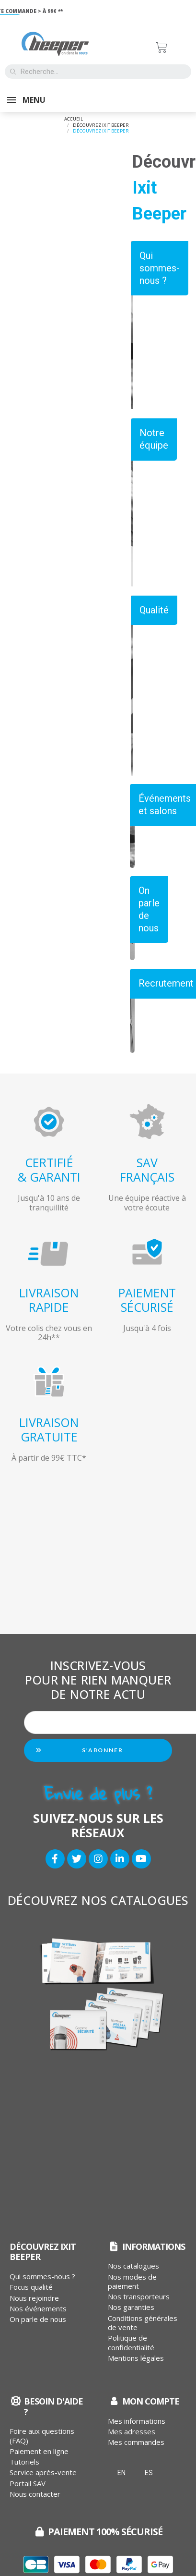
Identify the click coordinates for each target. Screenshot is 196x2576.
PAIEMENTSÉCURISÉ (147, 1299)
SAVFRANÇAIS (147, 1169)
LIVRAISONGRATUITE (49, 1429)
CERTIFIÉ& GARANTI (49, 1169)
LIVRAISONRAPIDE (49, 1299)
